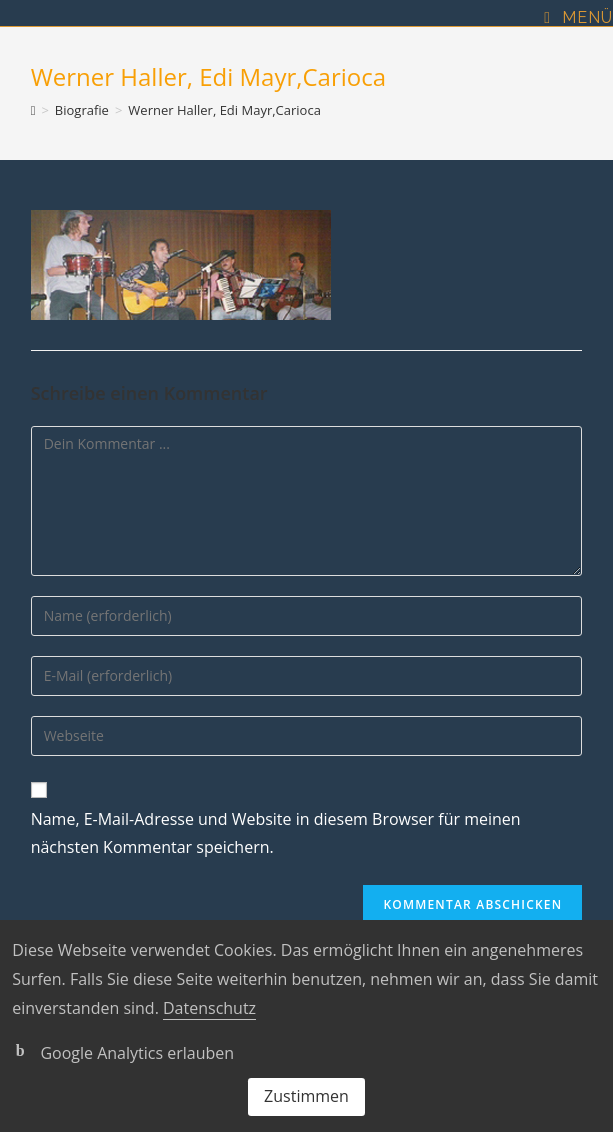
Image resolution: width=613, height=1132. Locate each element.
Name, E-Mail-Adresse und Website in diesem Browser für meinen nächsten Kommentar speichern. (276, 833)
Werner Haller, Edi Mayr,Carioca (224, 110)
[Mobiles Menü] (578, 18)
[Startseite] (33, 110)
